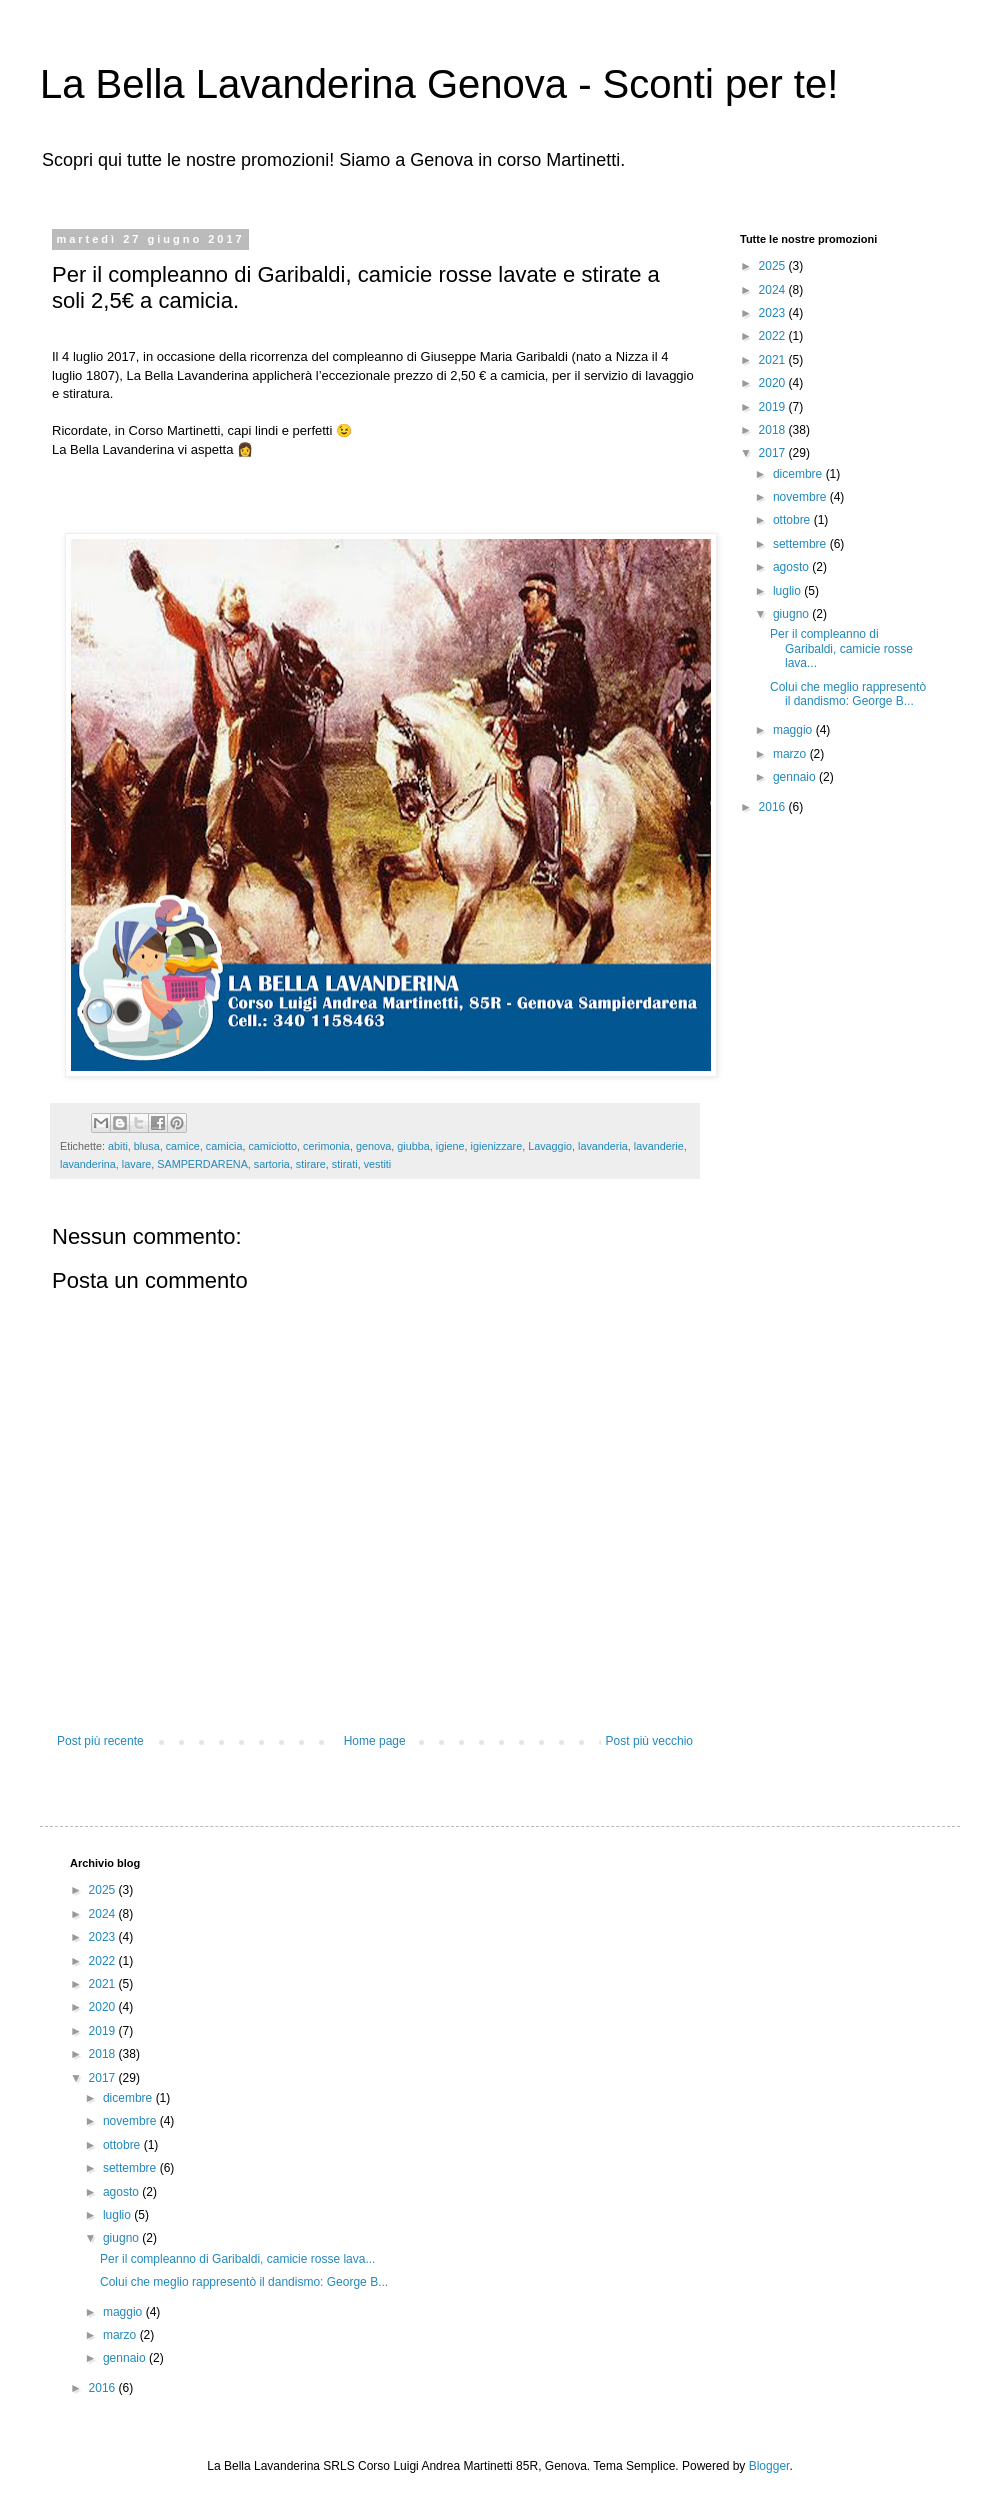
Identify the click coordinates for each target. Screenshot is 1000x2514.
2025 (774, 266)
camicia (224, 1146)
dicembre (799, 474)
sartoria (272, 1164)
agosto (792, 567)
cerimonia (326, 1146)
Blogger (769, 2466)
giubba (413, 1146)
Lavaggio (550, 1146)
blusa (147, 1146)
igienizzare (497, 1146)
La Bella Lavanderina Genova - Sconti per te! (439, 84)
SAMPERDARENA (202, 1164)
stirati (345, 1164)
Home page (375, 1741)
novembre (801, 497)
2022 (774, 336)
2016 (774, 807)
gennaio (796, 777)
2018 (774, 430)
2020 (774, 383)
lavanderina (88, 1164)
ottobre (793, 520)
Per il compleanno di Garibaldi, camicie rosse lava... (841, 648)
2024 (774, 290)
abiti (118, 1146)
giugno (792, 614)
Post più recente (100, 1741)
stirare (311, 1164)
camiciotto (272, 1146)
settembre (801, 544)
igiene (450, 1146)
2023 (774, 313)
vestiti (378, 1164)
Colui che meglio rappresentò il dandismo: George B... (848, 694)
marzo (791, 754)
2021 (774, 360)
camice (183, 1146)
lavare (136, 1164)
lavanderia (603, 1146)
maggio (794, 730)
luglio (788, 591)
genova (373, 1146)
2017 (774, 453)
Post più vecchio (649, 1741)
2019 (774, 407)
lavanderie (659, 1146)
